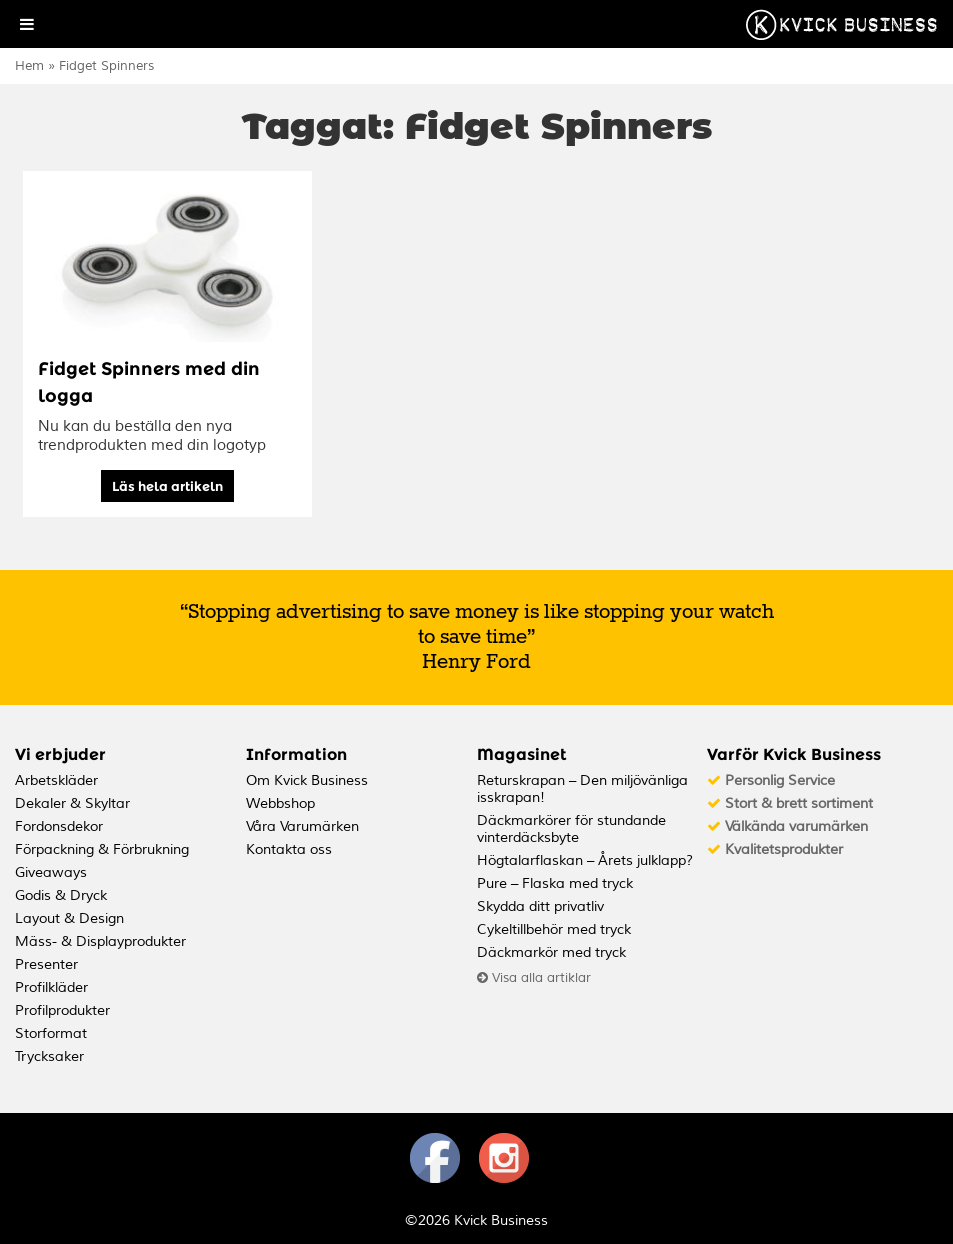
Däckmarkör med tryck (551, 952)
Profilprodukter (62, 1010)
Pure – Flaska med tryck (555, 883)
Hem (29, 66)
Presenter (46, 964)
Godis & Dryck (61, 895)
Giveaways (51, 872)
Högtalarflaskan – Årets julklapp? (585, 860)
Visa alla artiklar (534, 978)
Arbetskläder (56, 780)
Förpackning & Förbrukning (102, 849)
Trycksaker (49, 1056)
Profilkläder (51, 987)
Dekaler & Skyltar (72, 803)
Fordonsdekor (59, 826)
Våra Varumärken (302, 826)
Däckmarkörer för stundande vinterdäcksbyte (571, 829)
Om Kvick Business (307, 780)
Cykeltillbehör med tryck (554, 929)
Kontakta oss (289, 849)
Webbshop (280, 803)
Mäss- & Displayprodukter (100, 941)
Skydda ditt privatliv (540, 906)
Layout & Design (69, 918)
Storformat (51, 1033)
